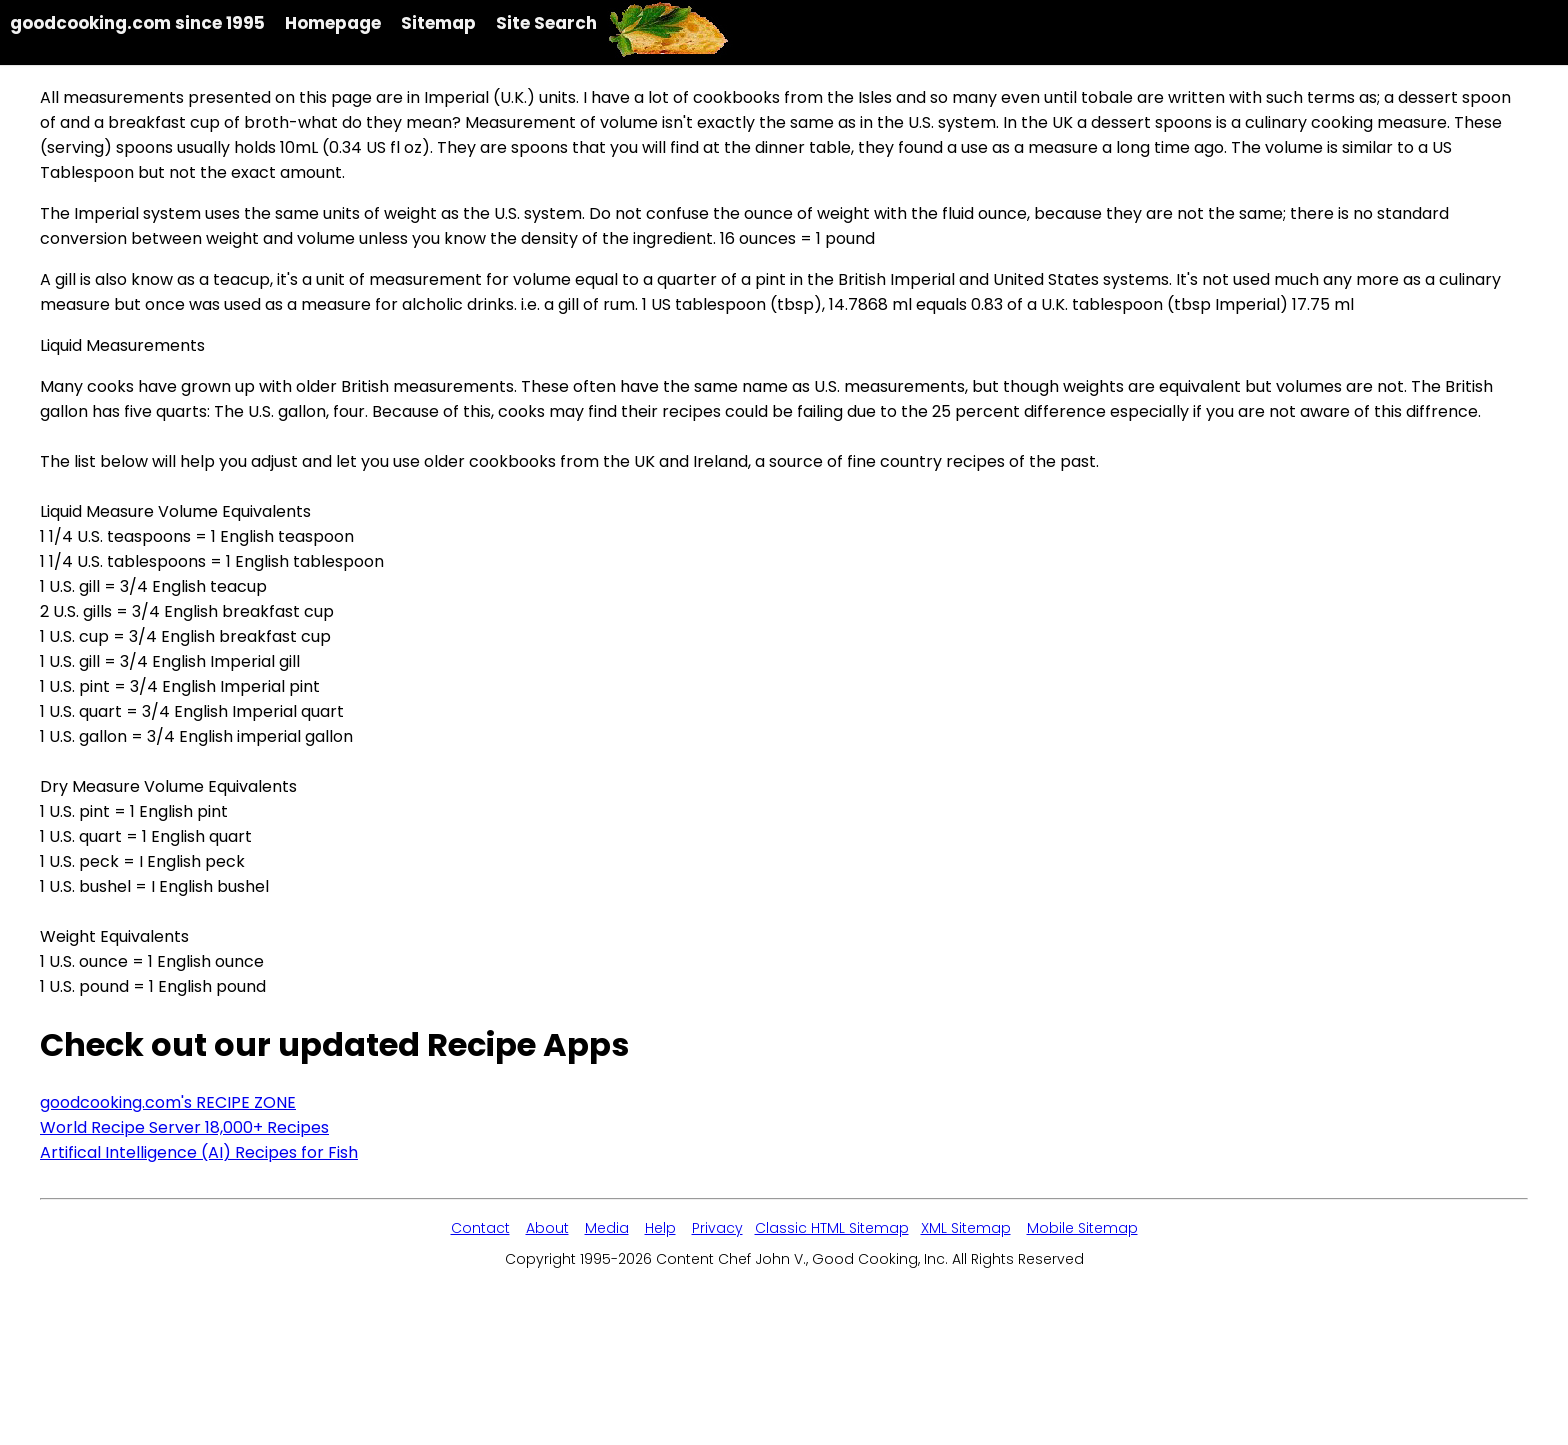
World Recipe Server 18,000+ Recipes (184, 1127)
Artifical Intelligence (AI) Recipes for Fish (199, 1152)
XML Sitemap (966, 1228)
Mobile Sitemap (1082, 1228)
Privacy (717, 1228)
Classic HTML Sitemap (832, 1228)
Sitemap (438, 23)
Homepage (333, 23)
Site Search (546, 23)
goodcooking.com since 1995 (137, 23)
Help (660, 1228)
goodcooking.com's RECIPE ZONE (168, 1102)
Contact (480, 1228)
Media (607, 1228)
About (547, 1228)
